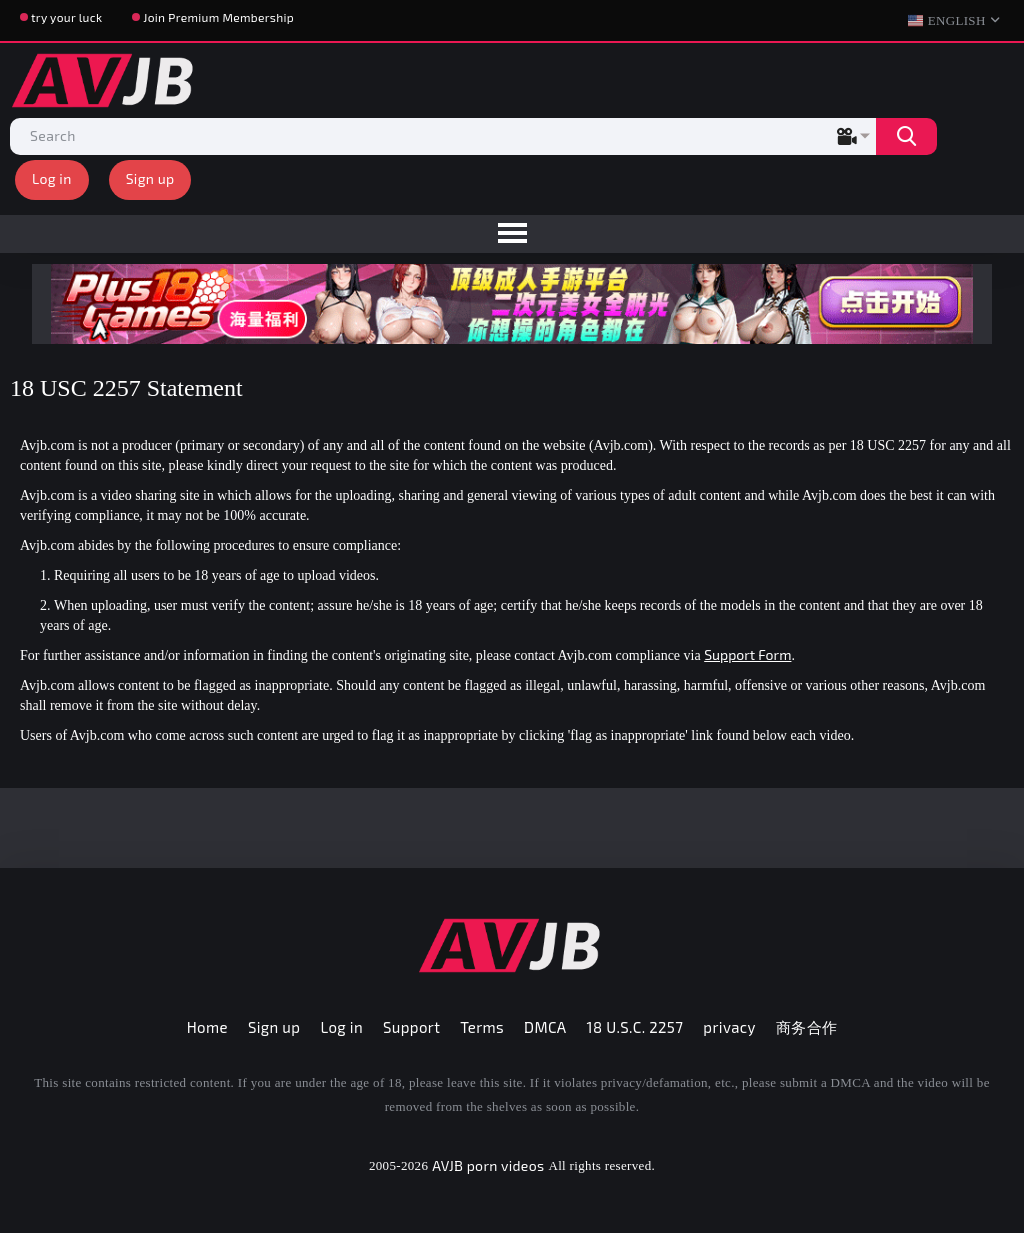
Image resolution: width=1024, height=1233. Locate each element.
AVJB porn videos (488, 1165)
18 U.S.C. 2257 (635, 1027)
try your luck (66, 17)
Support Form (747, 654)
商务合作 (807, 1027)
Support (411, 1027)
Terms (482, 1027)
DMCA (545, 1027)
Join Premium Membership (218, 17)
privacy (729, 1027)
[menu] (512, 234)
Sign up (150, 178)
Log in (52, 178)
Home (207, 1027)
